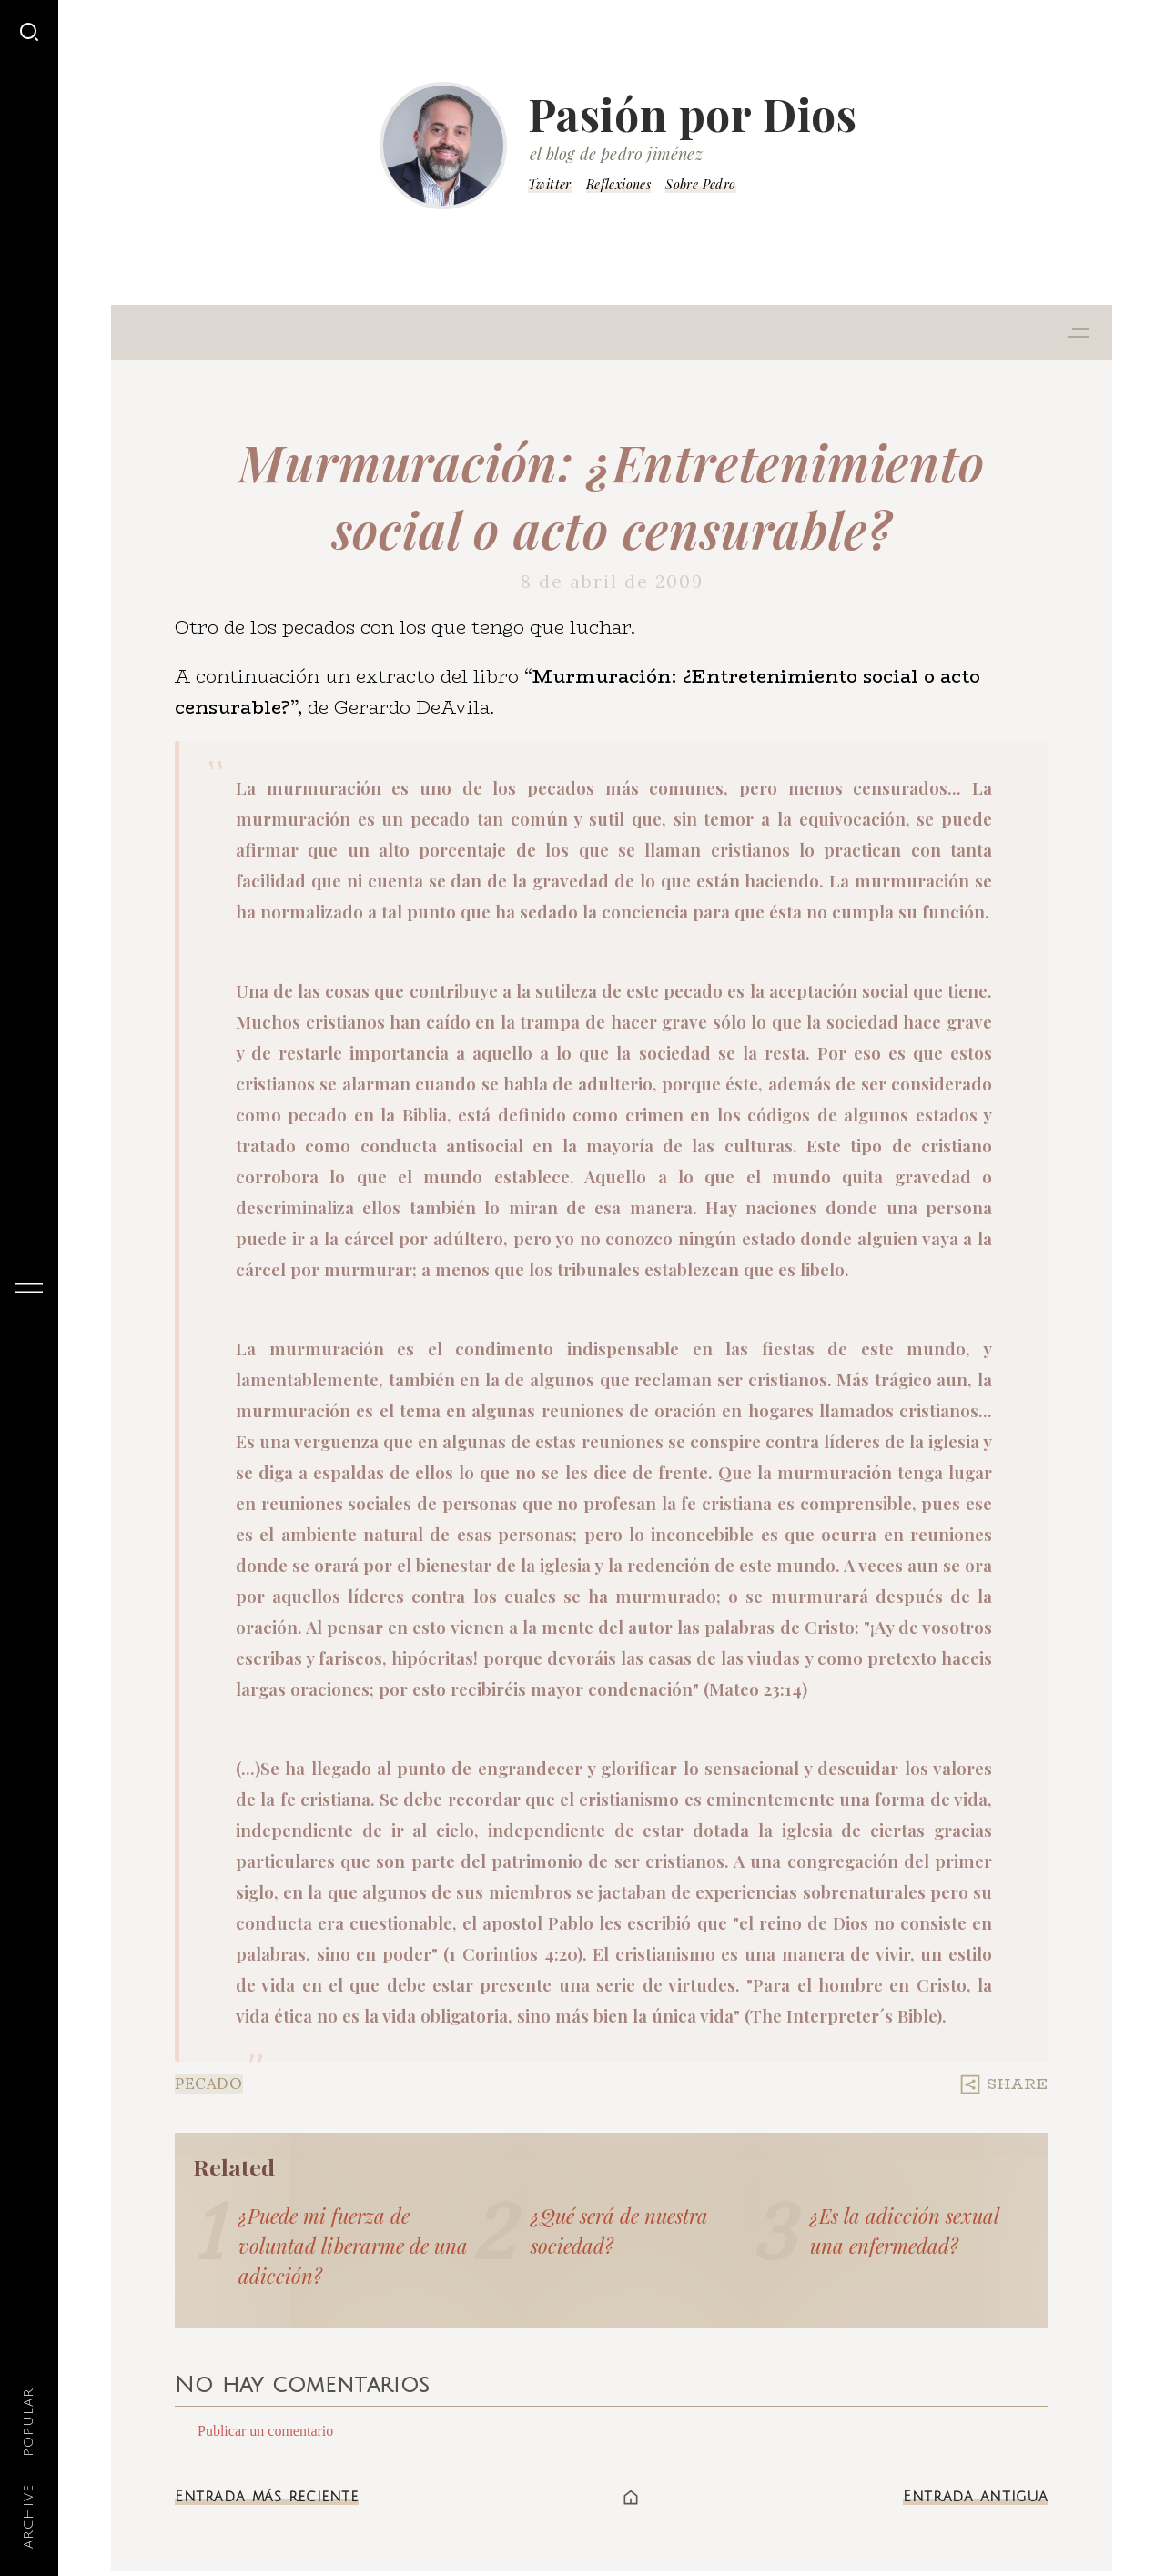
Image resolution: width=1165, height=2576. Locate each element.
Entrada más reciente (267, 2497)
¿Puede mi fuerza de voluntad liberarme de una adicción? (353, 2245)
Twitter (550, 184)
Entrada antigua (975, 2497)
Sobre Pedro (700, 184)
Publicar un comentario (265, 2431)
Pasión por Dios (692, 114)
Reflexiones (618, 184)
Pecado (209, 2084)
